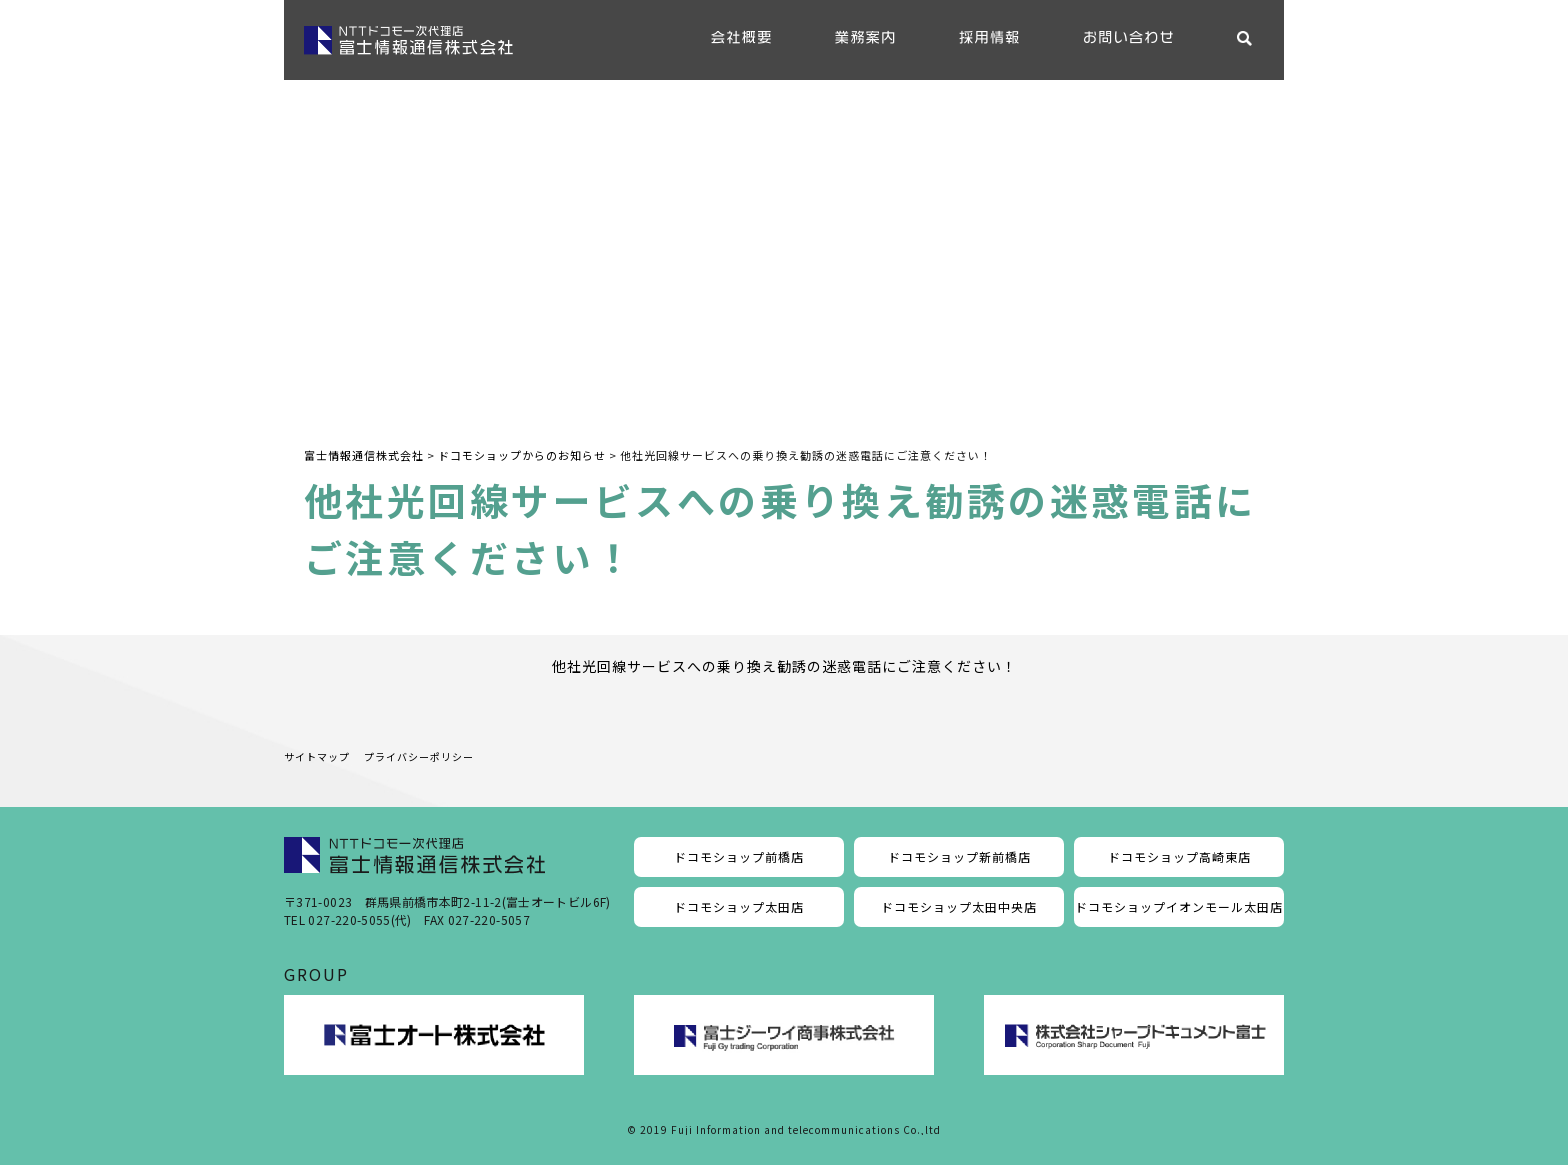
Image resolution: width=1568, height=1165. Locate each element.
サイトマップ (317, 756)
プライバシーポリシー (419, 756)
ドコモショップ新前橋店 (959, 856)
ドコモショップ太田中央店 (959, 906)
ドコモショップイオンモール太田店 (1179, 906)
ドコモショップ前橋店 (739, 856)
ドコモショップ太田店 (739, 906)
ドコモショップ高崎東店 (1179, 856)
